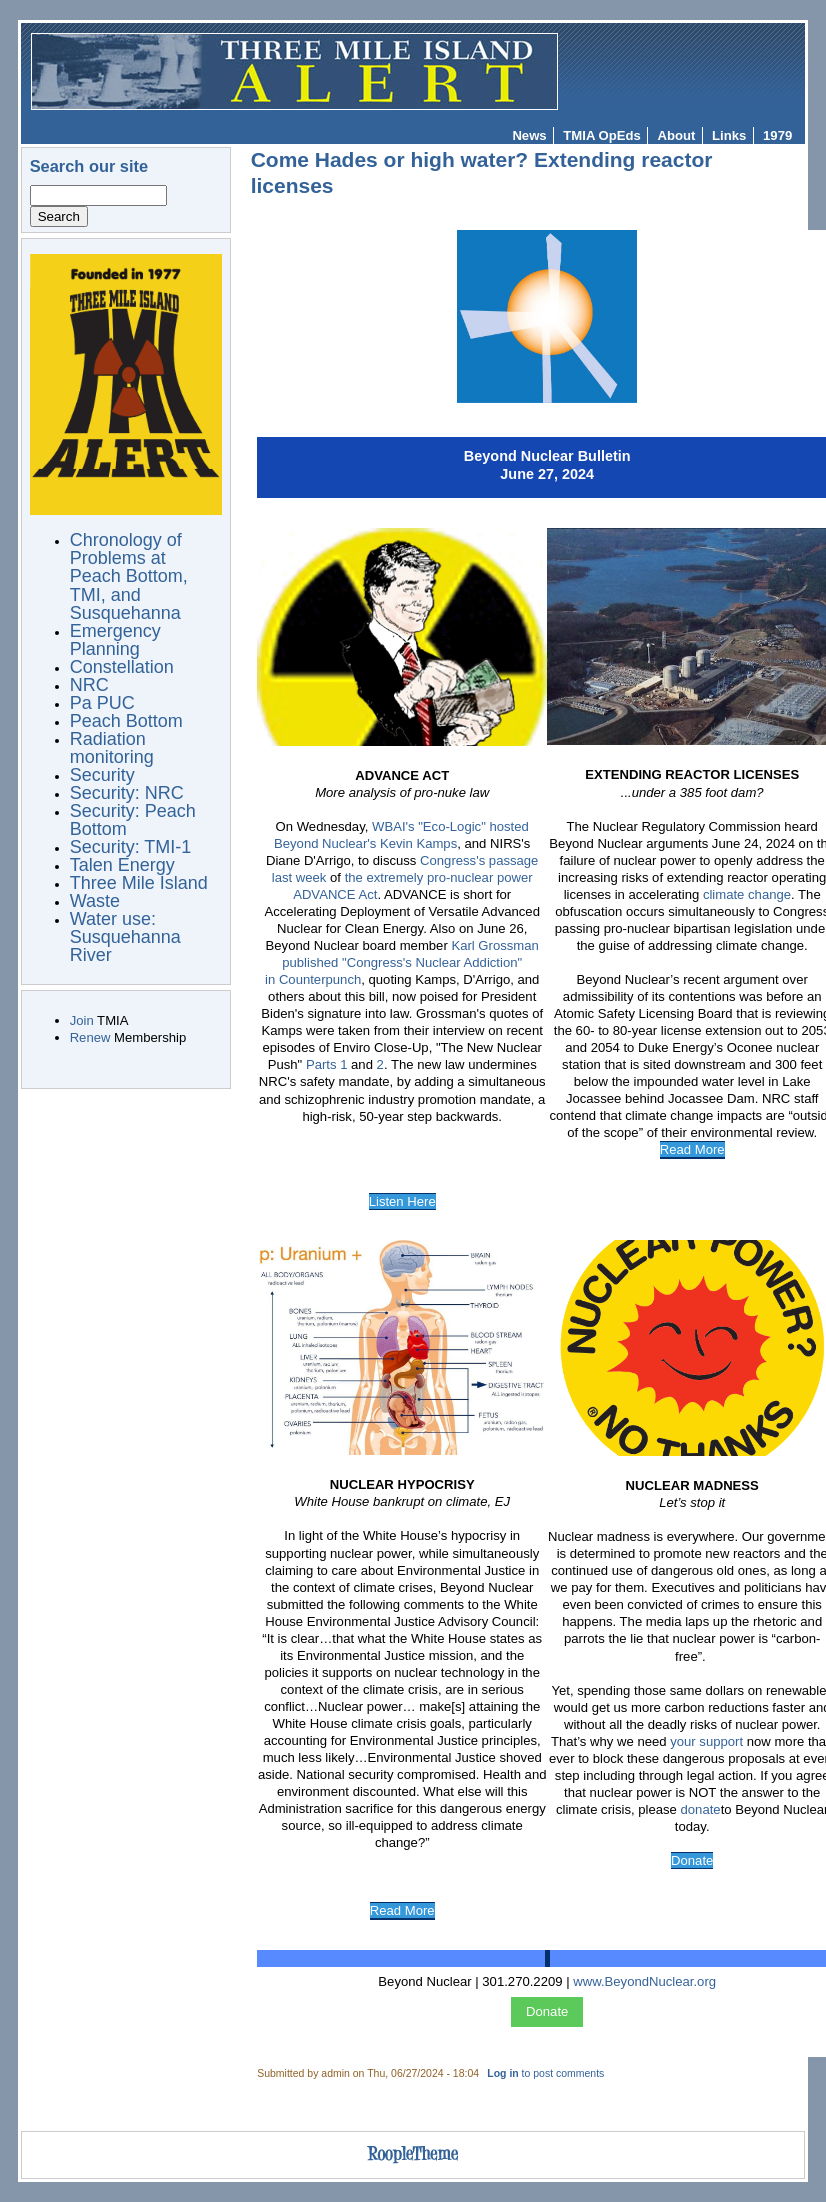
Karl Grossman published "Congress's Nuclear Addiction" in (402, 962)
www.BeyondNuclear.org (644, 1981)
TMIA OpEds (601, 135)
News (529, 135)
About (677, 135)
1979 (777, 135)
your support (706, 1741)
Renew (90, 1037)
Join (82, 1020)
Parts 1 (327, 1064)
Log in (502, 2073)
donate (701, 1809)
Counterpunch (320, 979)
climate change (747, 894)
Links (729, 135)
